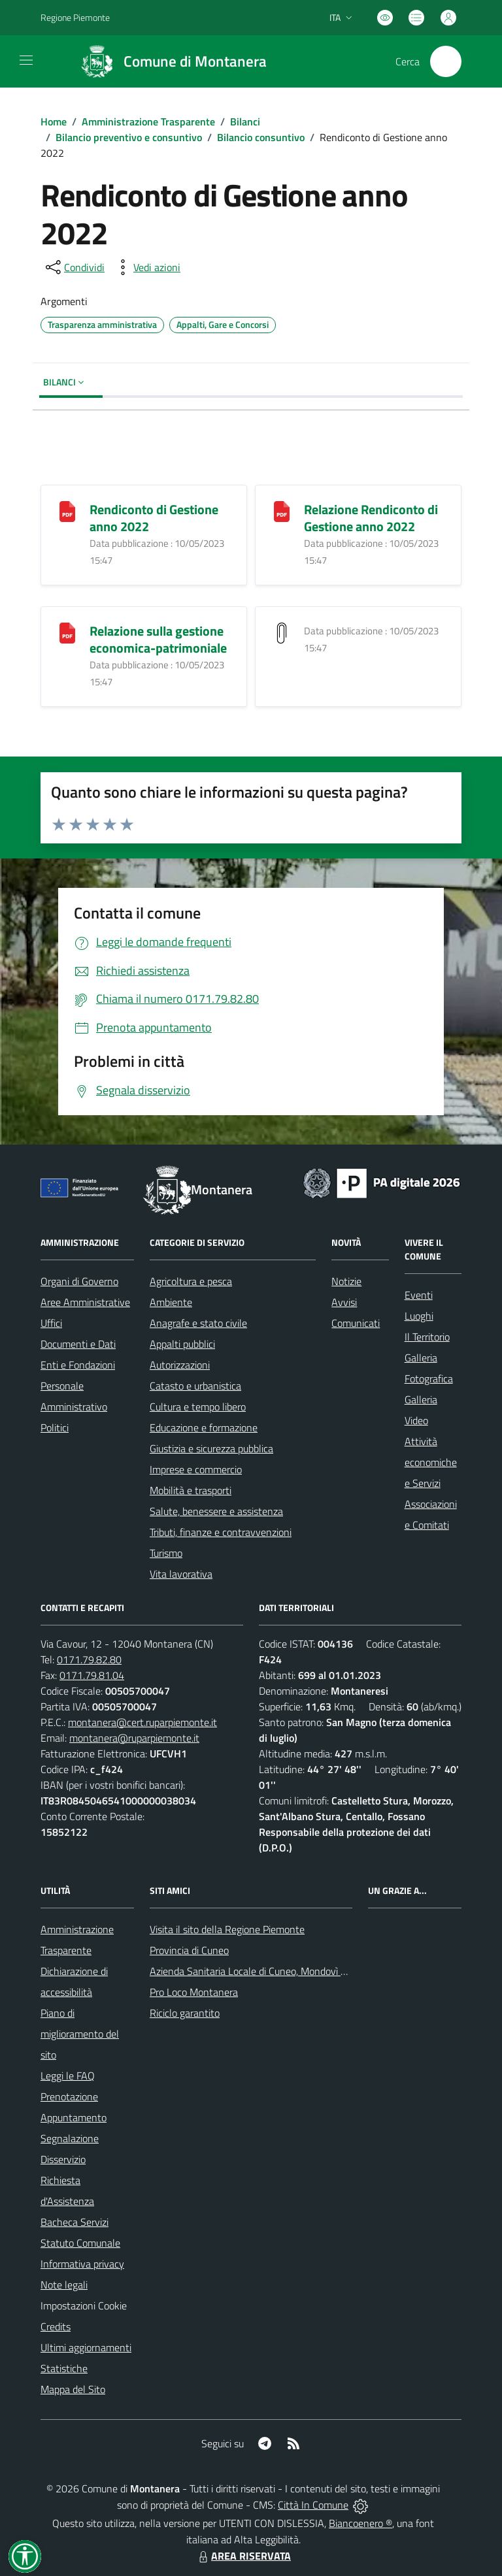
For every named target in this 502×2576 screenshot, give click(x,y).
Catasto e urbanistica (195, 1386)
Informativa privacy (82, 2264)
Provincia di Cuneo (189, 1950)
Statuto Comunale (80, 2243)
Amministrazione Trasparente (148, 121)
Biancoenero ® (360, 2523)
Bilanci (245, 121)
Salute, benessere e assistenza (216, 1511)
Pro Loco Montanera (194, 1992)
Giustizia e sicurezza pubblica (211, 1448)
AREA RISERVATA (243, 2556)
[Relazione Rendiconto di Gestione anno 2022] (281, 510)
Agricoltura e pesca (191, 1281)
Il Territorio (427, 1337)
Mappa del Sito (73, 2389)
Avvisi (344, 1302)
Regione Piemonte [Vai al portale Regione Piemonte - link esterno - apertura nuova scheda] (75, 17)
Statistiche (64, 2368)
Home (54, 121)
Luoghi (419, 1316)
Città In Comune (313, 2505)
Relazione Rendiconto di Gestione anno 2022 (371, 517)
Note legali (64, 2284)
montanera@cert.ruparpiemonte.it (142, 1722)
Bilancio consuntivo (261, 137)
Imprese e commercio (196, 1469)
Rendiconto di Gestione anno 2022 (154, 517)
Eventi (419, 1295)
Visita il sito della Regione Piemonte (227, 1929)
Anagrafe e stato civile (198, 1323)
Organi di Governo (79, 1281)
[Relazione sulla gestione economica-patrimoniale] (67, 631)
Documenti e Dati (78, 1344)
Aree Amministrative (85, 1302)
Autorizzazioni (180, 1365)
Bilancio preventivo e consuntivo (129, 137)
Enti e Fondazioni (78, 1365)
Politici (55, 1427)
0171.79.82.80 (89, 1659)
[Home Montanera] (168, 61)
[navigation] (26, 60)
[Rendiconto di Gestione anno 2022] (67, 510)
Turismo (166, 1553)
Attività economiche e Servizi (431, 1462)
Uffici (51, 1323)
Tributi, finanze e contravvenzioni (221, 1532)
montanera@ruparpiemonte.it (134, 1738)
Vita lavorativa (181, 1574)
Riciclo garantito (185, 2013)
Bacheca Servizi (75, 2222)
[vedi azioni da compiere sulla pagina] (146, 267)
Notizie (346, 1281)
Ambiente (171, 1302)
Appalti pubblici (182, 1344)
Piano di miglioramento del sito (80, 2033)
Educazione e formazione (204, 1427)
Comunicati (355, 1323)
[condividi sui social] (74, 267)
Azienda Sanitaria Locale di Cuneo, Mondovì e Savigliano (271, 1971)
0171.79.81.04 (91, 1675)
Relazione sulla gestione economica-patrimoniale (158, 639)
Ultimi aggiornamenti (86, 2347)
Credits (56, 2326)
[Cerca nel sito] (445, 61)
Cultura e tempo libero (198, 1406)
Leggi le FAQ (68, 2075)
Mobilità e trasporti (190, 1490)
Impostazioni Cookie (84, 2305)
